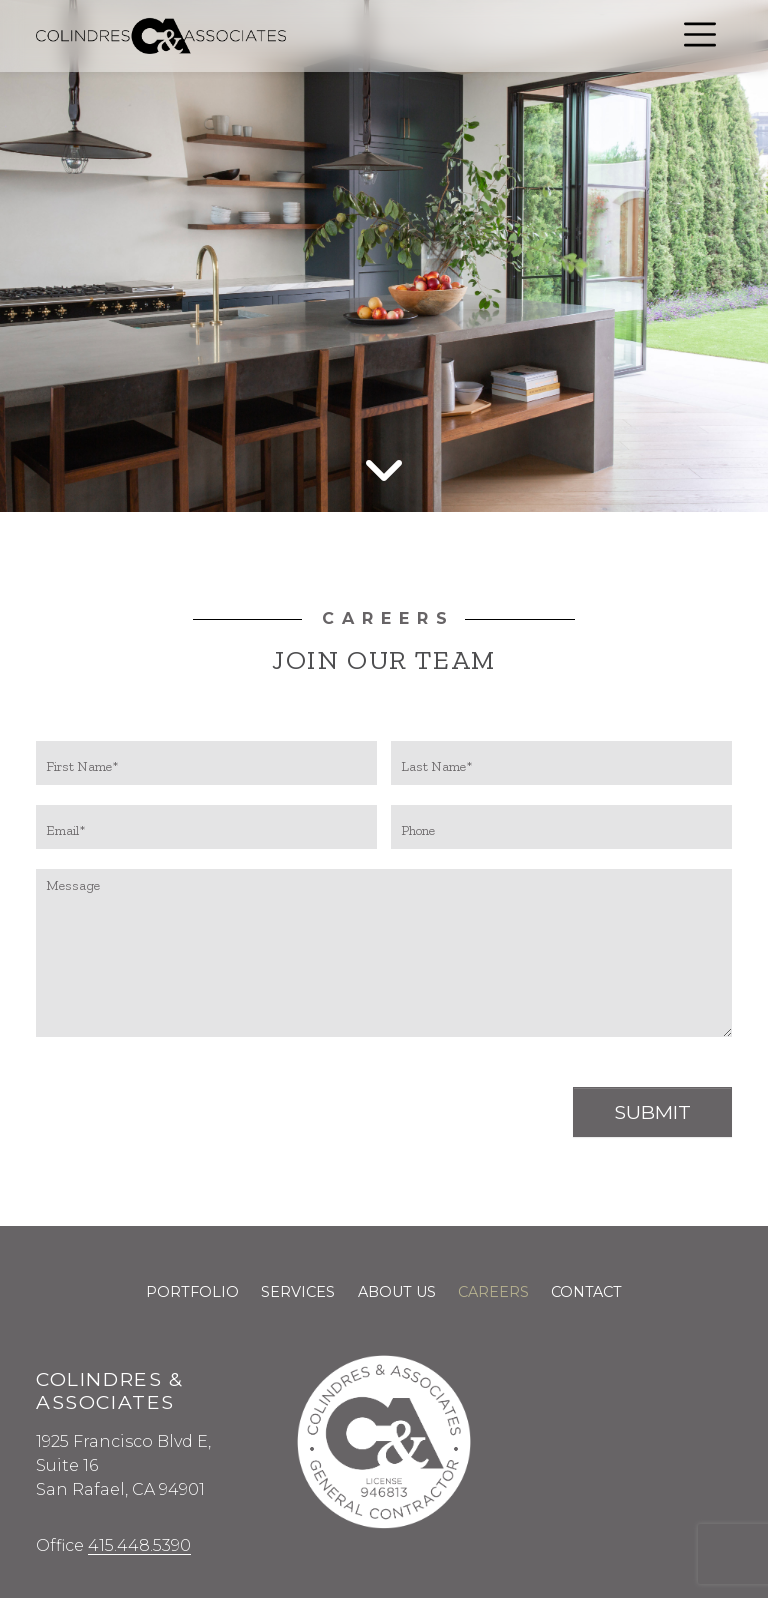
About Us (397, 1292)
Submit (652, 1112)
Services (298, 1292)
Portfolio (192, 1292)
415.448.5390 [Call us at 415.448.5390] (139, 1545)
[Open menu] (700, 34)
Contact (586, 1292)
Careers (493, 1292)
